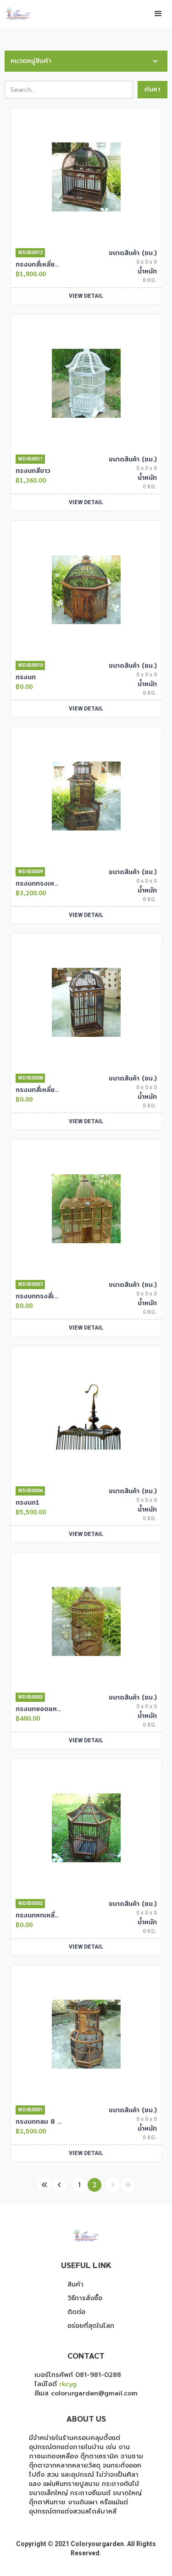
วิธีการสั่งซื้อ (84, 2298)
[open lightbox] (86, 177)
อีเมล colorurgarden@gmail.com (86, 2393)
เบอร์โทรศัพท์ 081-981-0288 (77, 2375)
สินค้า (75, 2284)
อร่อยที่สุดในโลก (90, 2326)
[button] (158, 14)
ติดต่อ (76, 2312)
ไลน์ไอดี (55, 2384)
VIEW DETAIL (86, 296)
